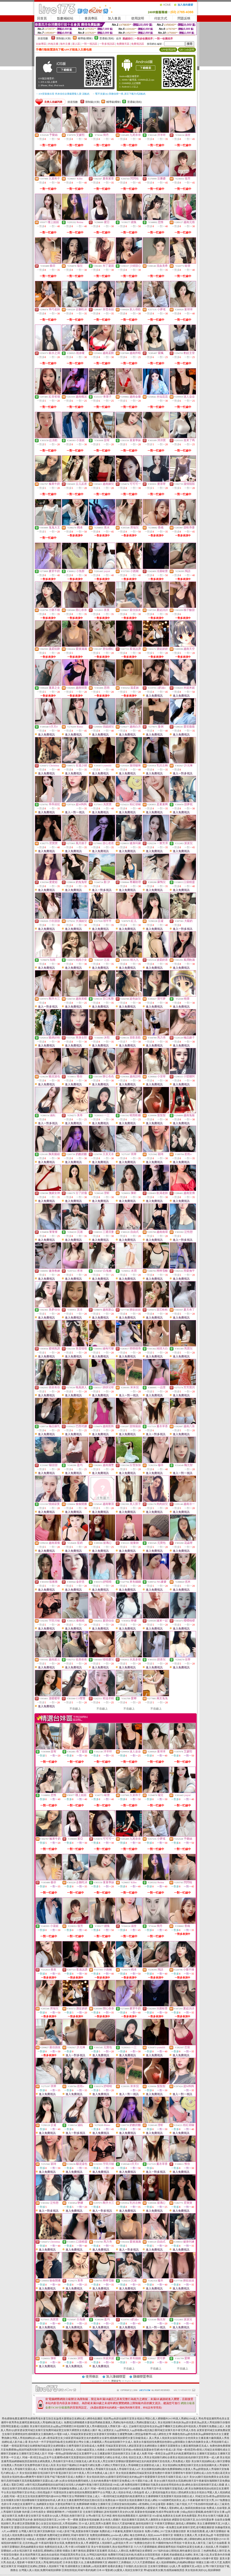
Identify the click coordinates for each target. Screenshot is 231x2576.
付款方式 (160, 18)
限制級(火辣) (63, 38)
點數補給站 (65, 18)
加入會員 (114, 18)
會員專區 (91, 18)
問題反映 (184, 18)
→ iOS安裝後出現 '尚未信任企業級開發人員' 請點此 (63, 93)
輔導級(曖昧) (85, 38)
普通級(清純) (106, 38)
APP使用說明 (168, 49)
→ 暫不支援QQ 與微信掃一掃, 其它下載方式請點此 (119, 93)
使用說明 (137, 18)
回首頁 (42, 18)
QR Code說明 (186, 49)
